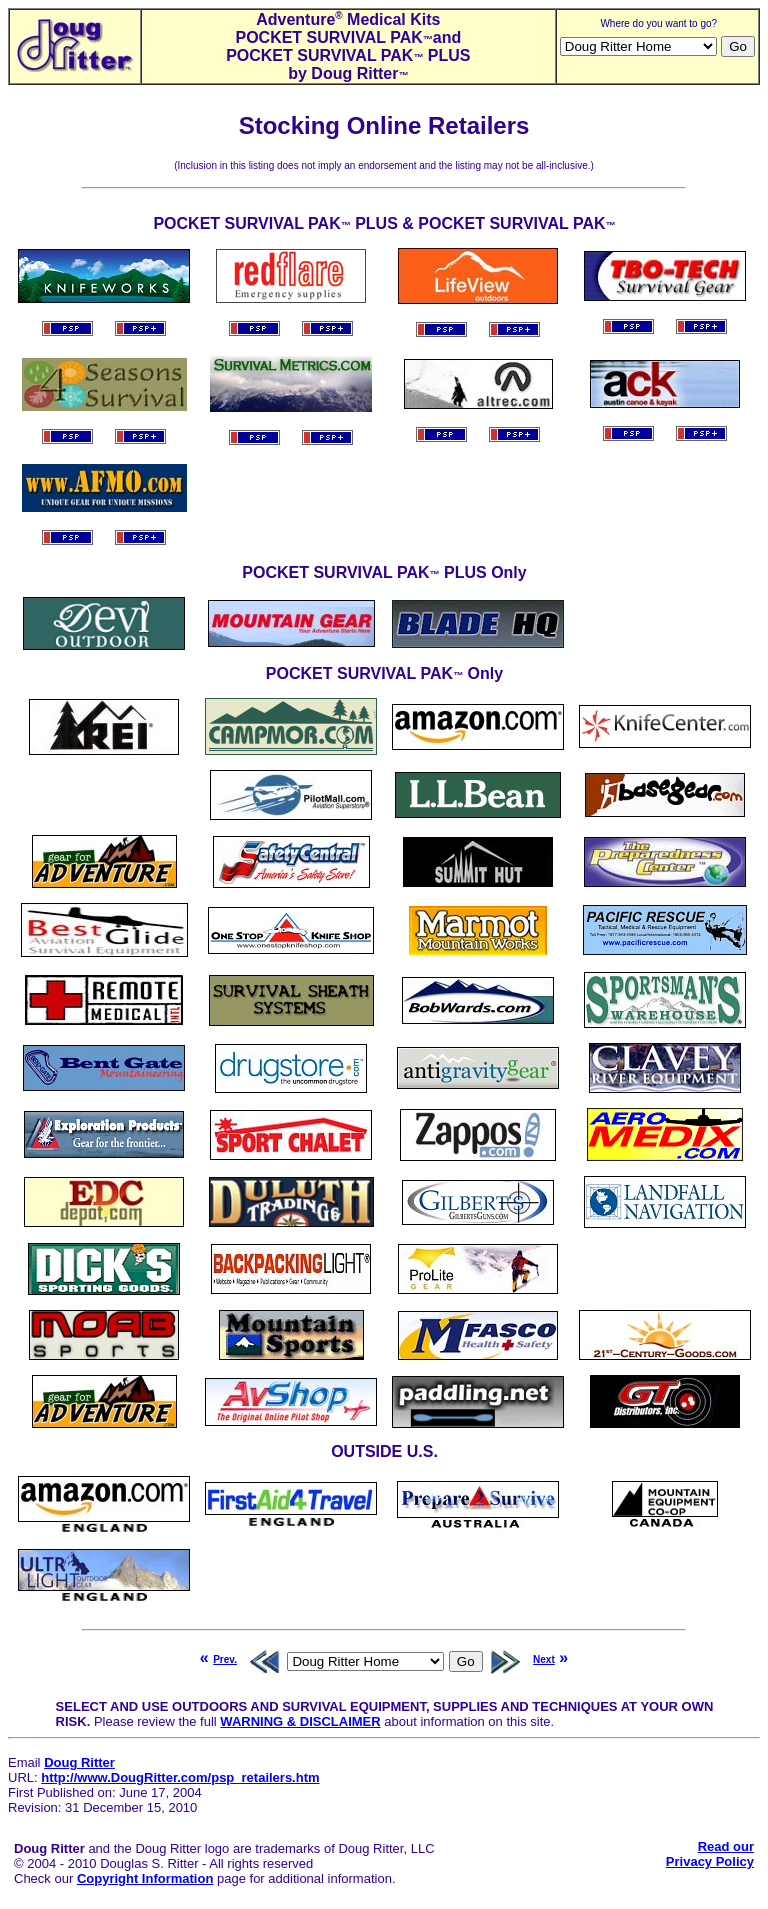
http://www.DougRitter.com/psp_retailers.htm (180, 1777)
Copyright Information (145, 1878)
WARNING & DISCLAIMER (300, 1721)
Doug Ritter (79, 1762)
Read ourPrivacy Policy (710, 1854)
